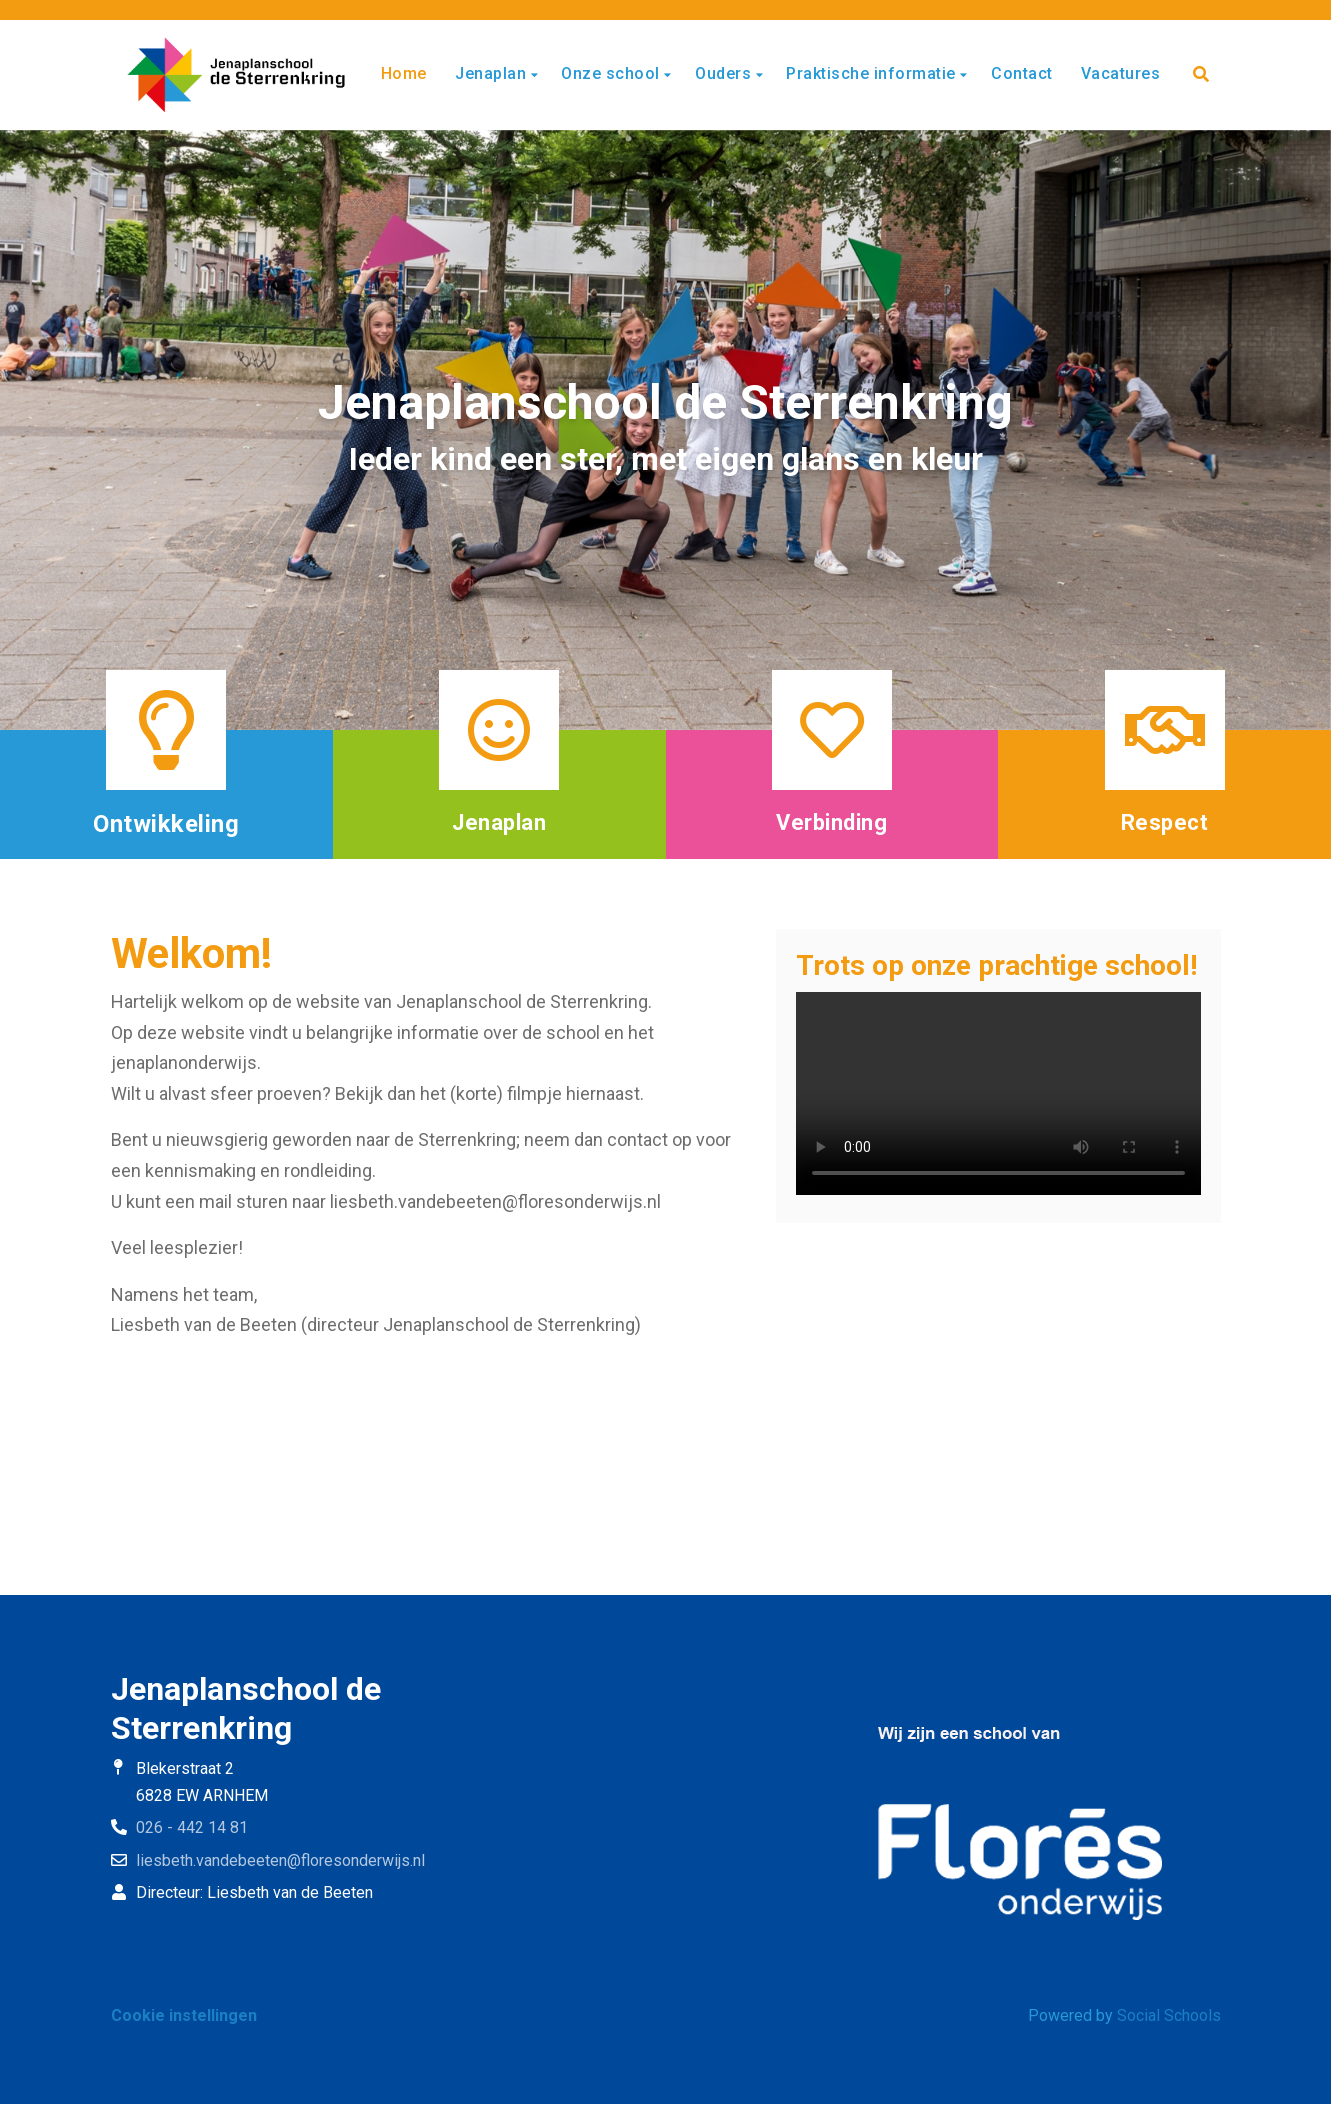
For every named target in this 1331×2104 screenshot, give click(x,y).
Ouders (725, 73)
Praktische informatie (873, 73)
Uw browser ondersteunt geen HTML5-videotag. (998, 1093)
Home (404, 73)
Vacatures (1121, 73)
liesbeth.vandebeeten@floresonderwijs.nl (280, 1860)
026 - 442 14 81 (192, 1827)
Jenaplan (493, 73)
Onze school (612, 73)
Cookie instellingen (184, 2015)
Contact (1022, 73)
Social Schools (1169, 2015)
